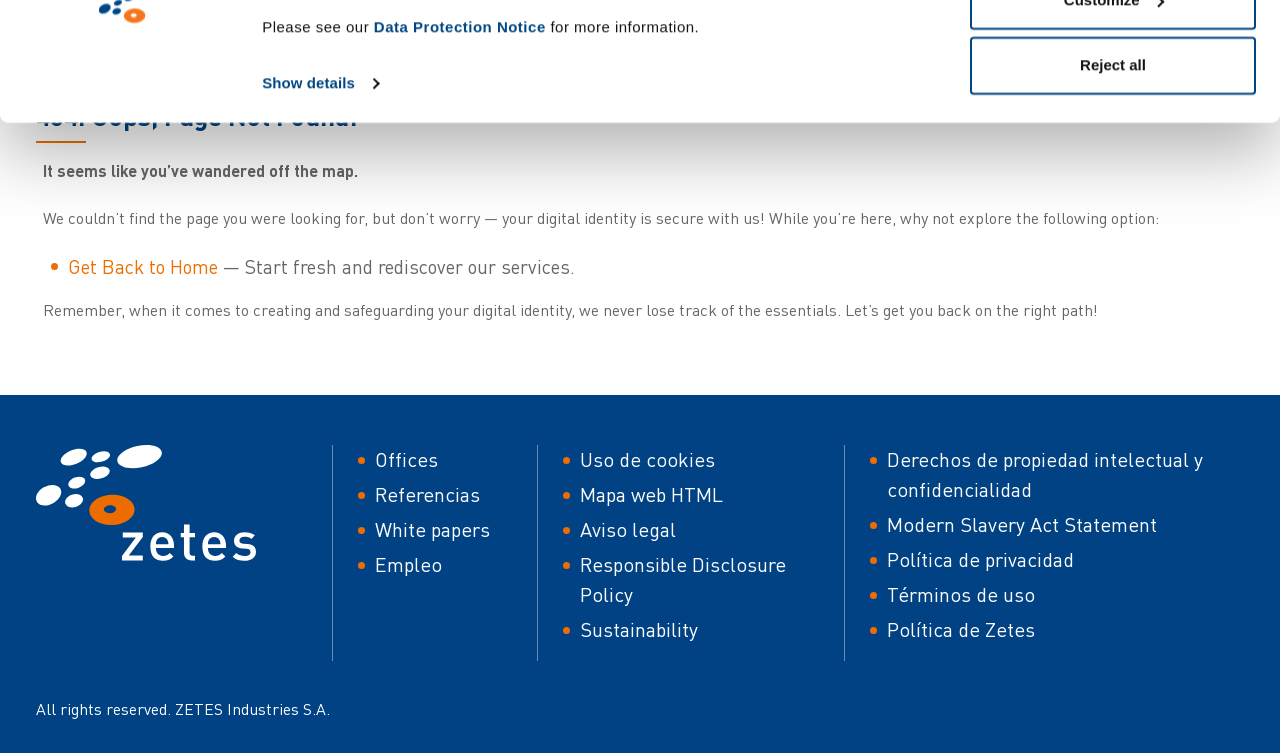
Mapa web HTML (651, 494)
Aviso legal (628, 529)
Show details (308, 201)
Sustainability (639, 629)
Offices (406, 459)
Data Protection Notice (460, 145)
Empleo (408, 564)
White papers (432, 529)
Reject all (1113, 183)
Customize (1114, 118)
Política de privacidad (980, 559)
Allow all (1113, 52)
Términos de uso (961, 594)
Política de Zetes (961, 629)
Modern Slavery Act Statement (1022, 524)
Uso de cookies (647, 459)
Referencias (427, 494)
